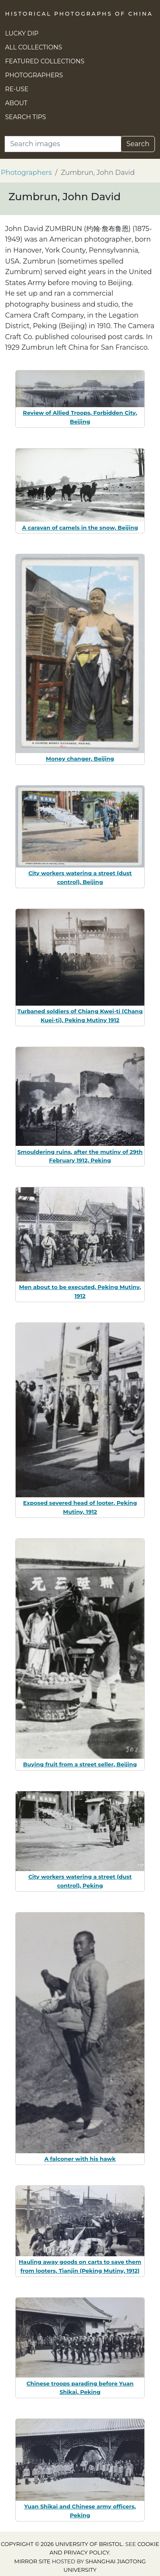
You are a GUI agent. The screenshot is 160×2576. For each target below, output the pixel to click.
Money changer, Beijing (80, 758)
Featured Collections (44, 61)
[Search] (63, 144)
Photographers (34, 75)
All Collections (33, 47)
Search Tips (25, 117)
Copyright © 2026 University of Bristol (62, 2544)
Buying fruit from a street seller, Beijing (80, 1764)
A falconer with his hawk (80, 2158)
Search (137, 144)
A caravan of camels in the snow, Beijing (80, 527)
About (16, 103)
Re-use (16, 89)
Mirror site (32, 2561)
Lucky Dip (22, 33)
